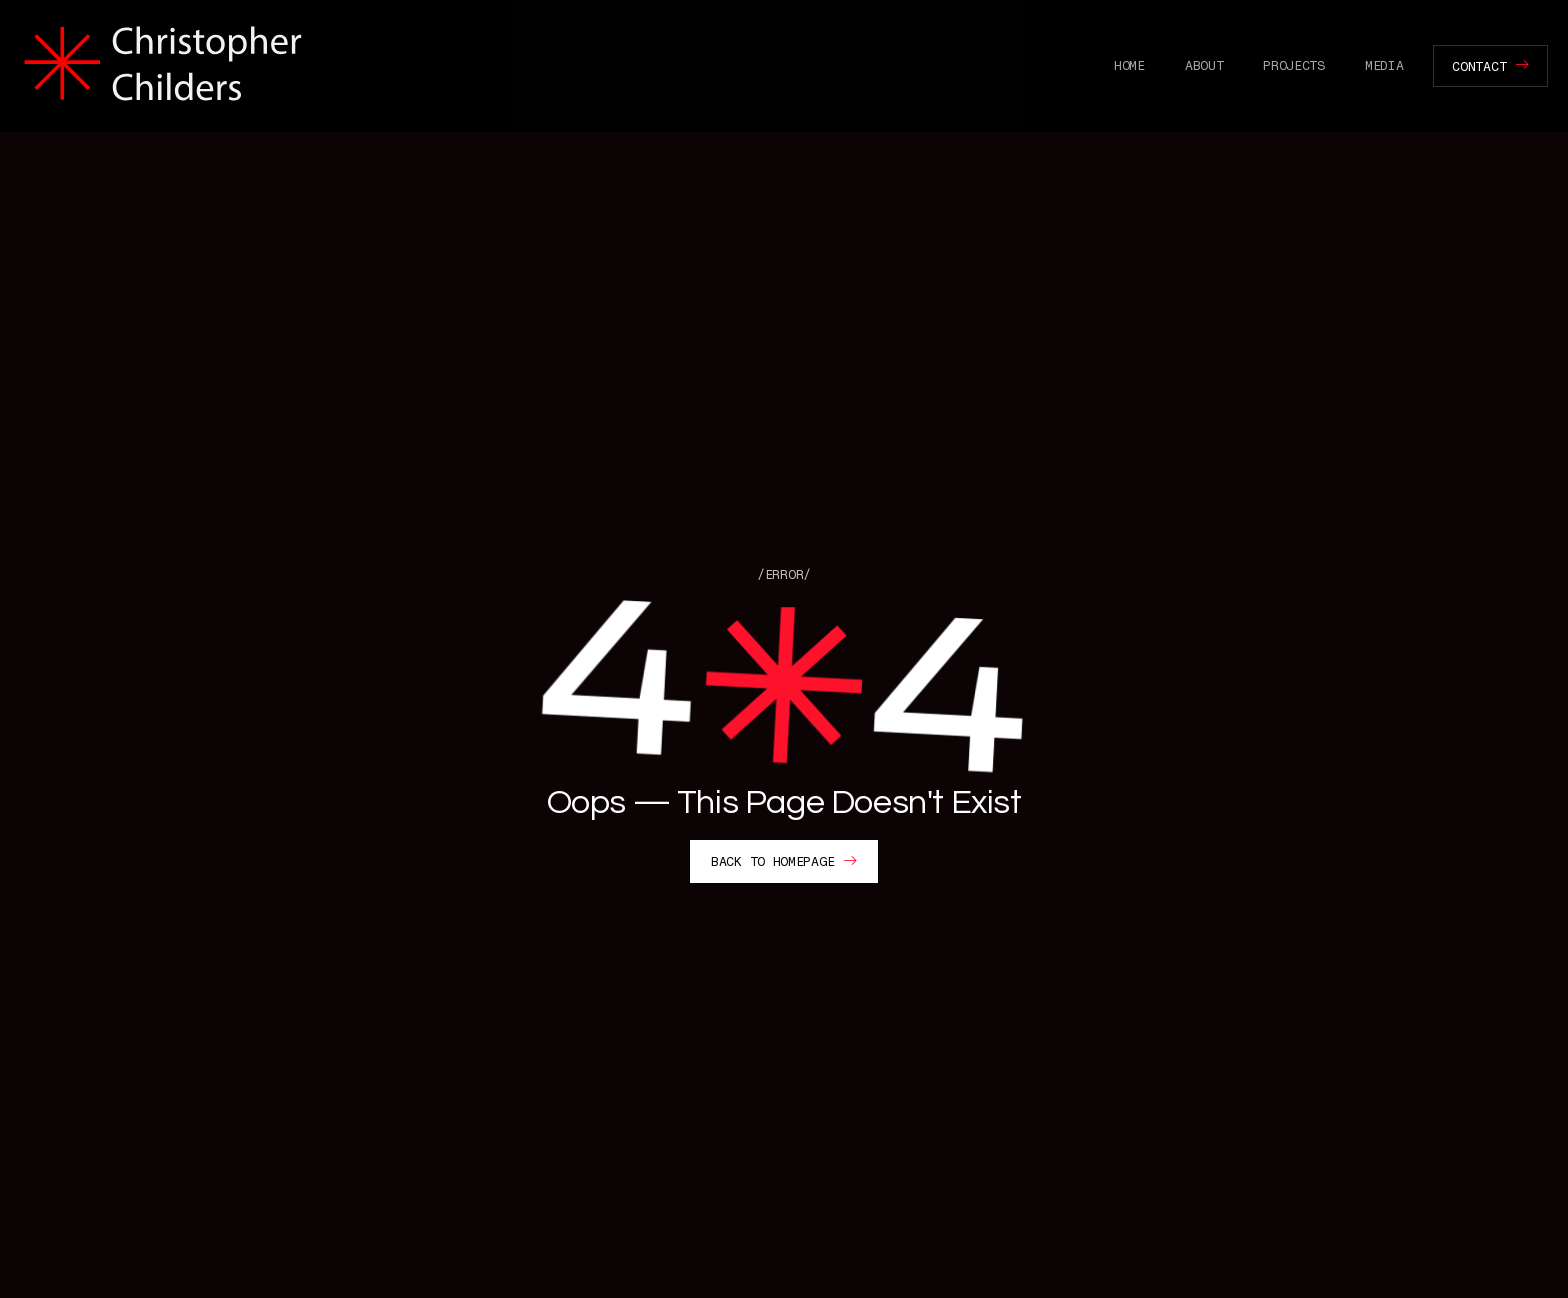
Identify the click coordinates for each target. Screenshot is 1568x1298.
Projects (1294, 65)
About (1204, 65)
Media (1384, 65)
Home (1129, 65)
